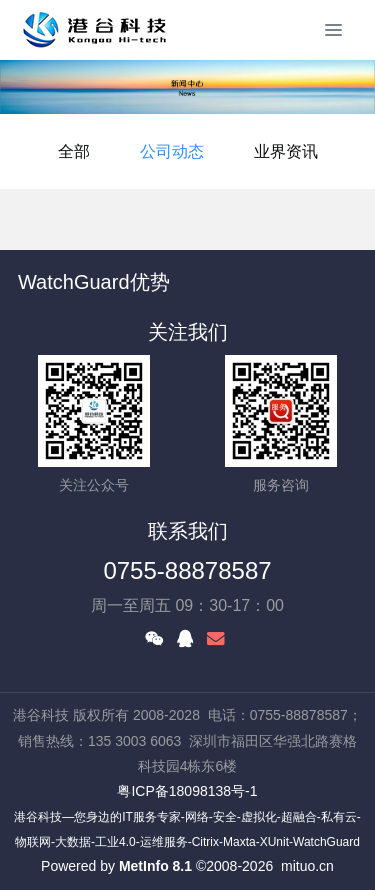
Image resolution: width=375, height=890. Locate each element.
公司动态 (172, 151)
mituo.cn (307, 866)
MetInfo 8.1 (155, 866)
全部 (74, 151)
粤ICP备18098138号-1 (187, 791)
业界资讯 (286, 151)
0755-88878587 (187, 570)
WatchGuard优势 (94, 282)
